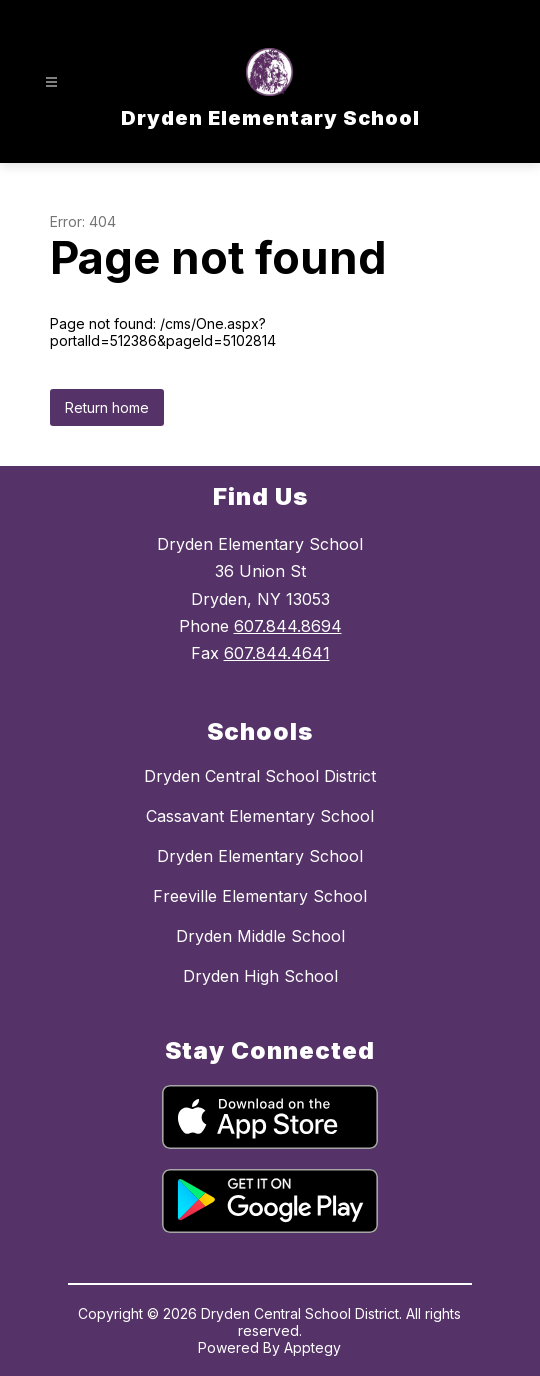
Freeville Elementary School (260, 896)
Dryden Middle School (260, 936)
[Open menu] (51, 82)
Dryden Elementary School (260, 856)
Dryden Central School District (260, 776)
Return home (107, 407)
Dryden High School (260, 976)
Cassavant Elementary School (260, 816)
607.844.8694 (288, 626)
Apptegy (312, 1347)
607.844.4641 (277, 653)
